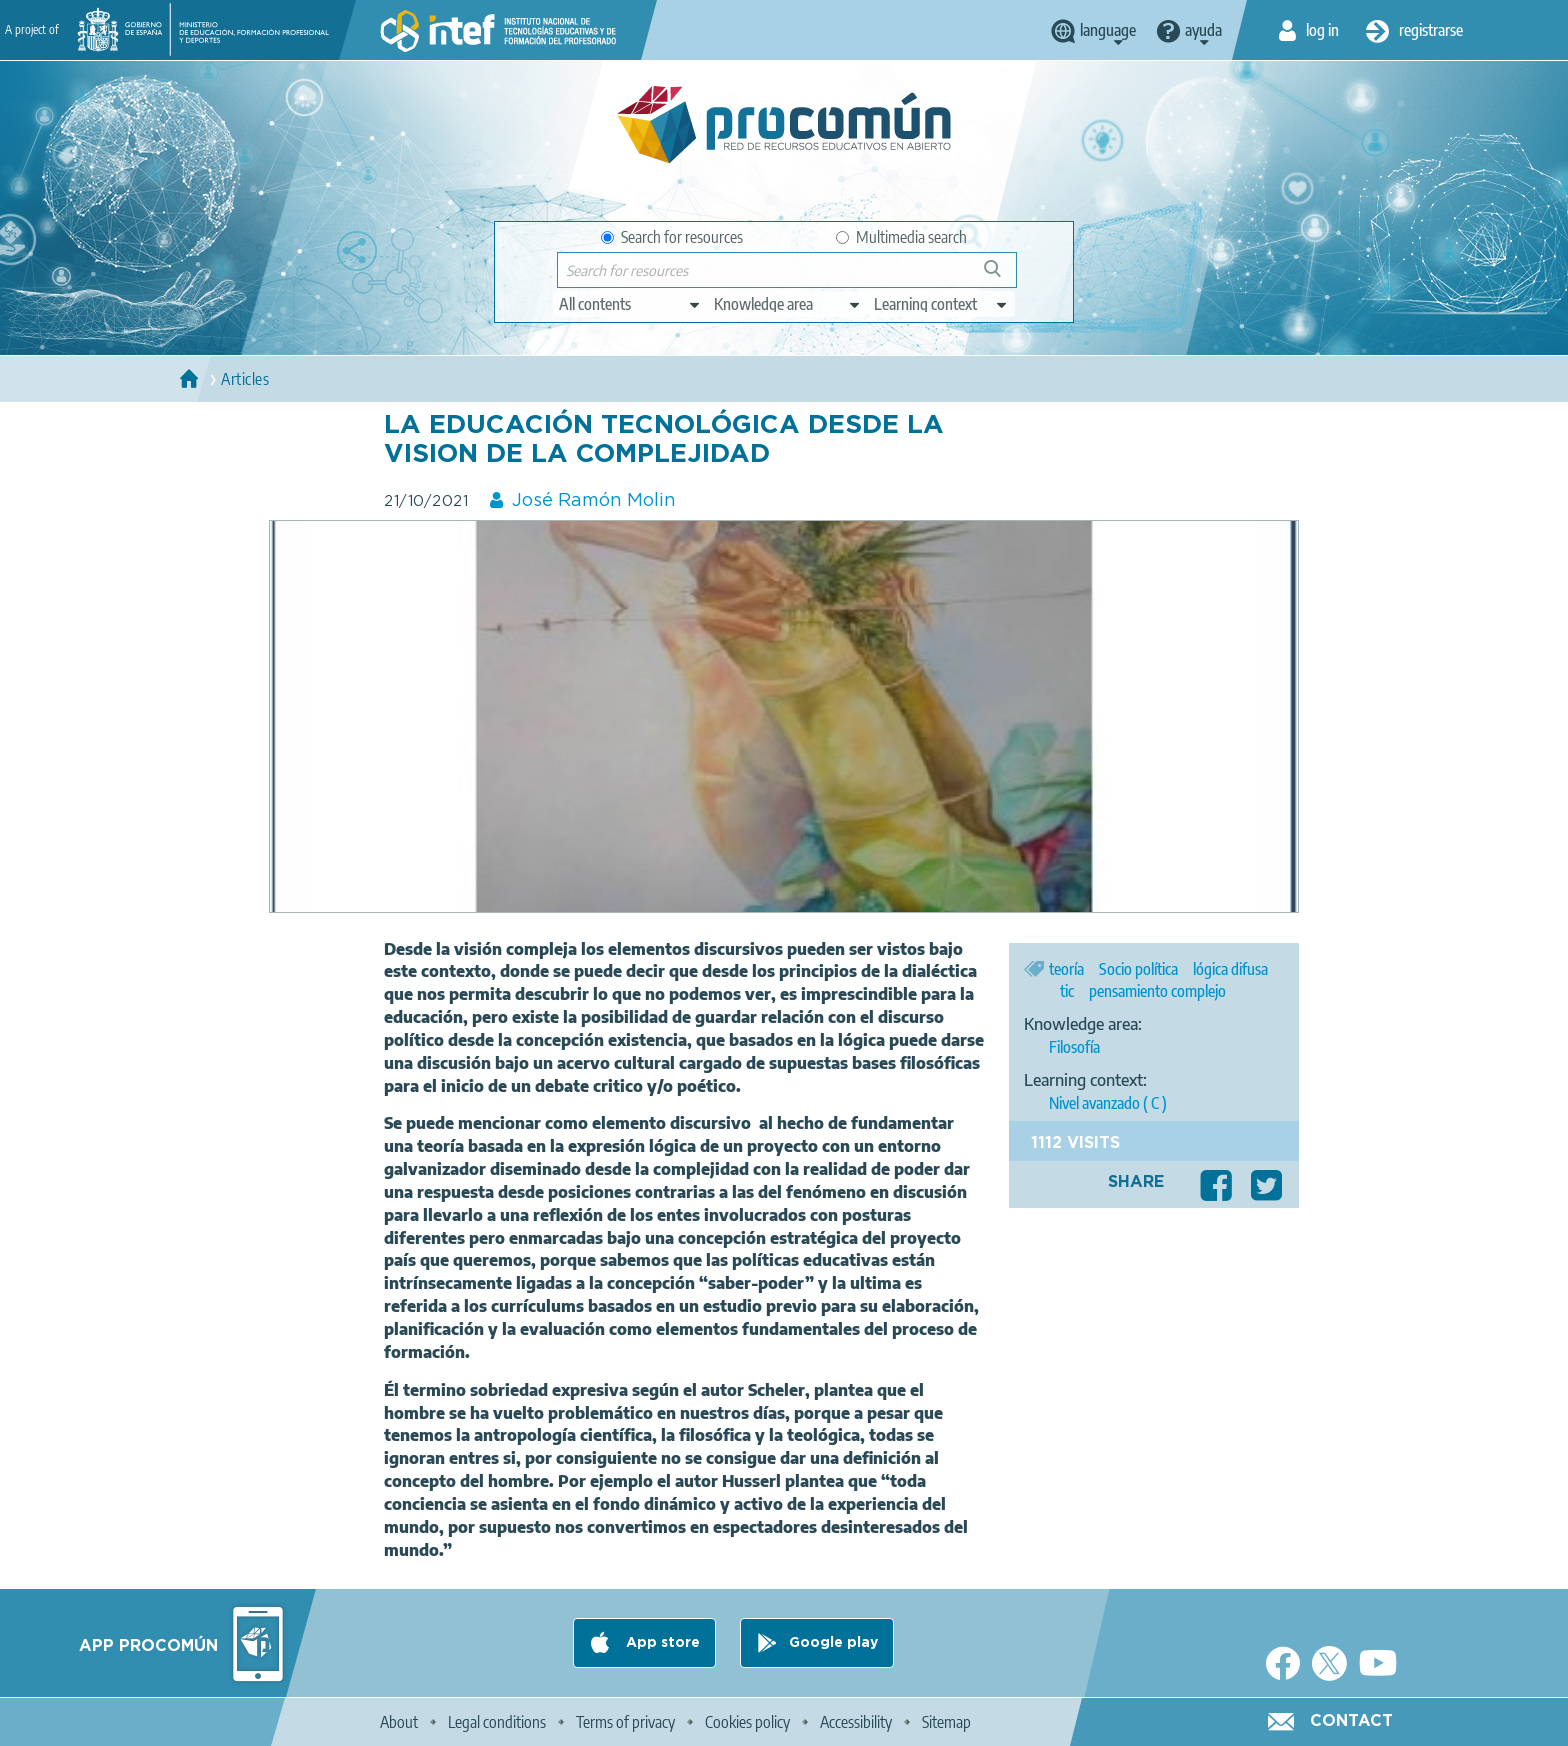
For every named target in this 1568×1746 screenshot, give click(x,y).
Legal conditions (497, 1722)
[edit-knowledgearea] (788, 304)
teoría (1066, 969)
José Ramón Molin (594, 501)
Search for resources (672, 237)
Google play (833, 1643)
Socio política (1138, 969)
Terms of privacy (625, 1722)
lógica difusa (1230, 969)
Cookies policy (747, 1722)
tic (1067, 991)
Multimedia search (901, 237)
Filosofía (1074, 1047)
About (399, 1722)
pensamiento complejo (1157, 991)
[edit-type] (630, 304)
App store (661, 1643)
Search (1002, 276)
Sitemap (946, 1722)
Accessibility (856, 1722)
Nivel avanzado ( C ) (1108, 1103)
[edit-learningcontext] (941, 304)
